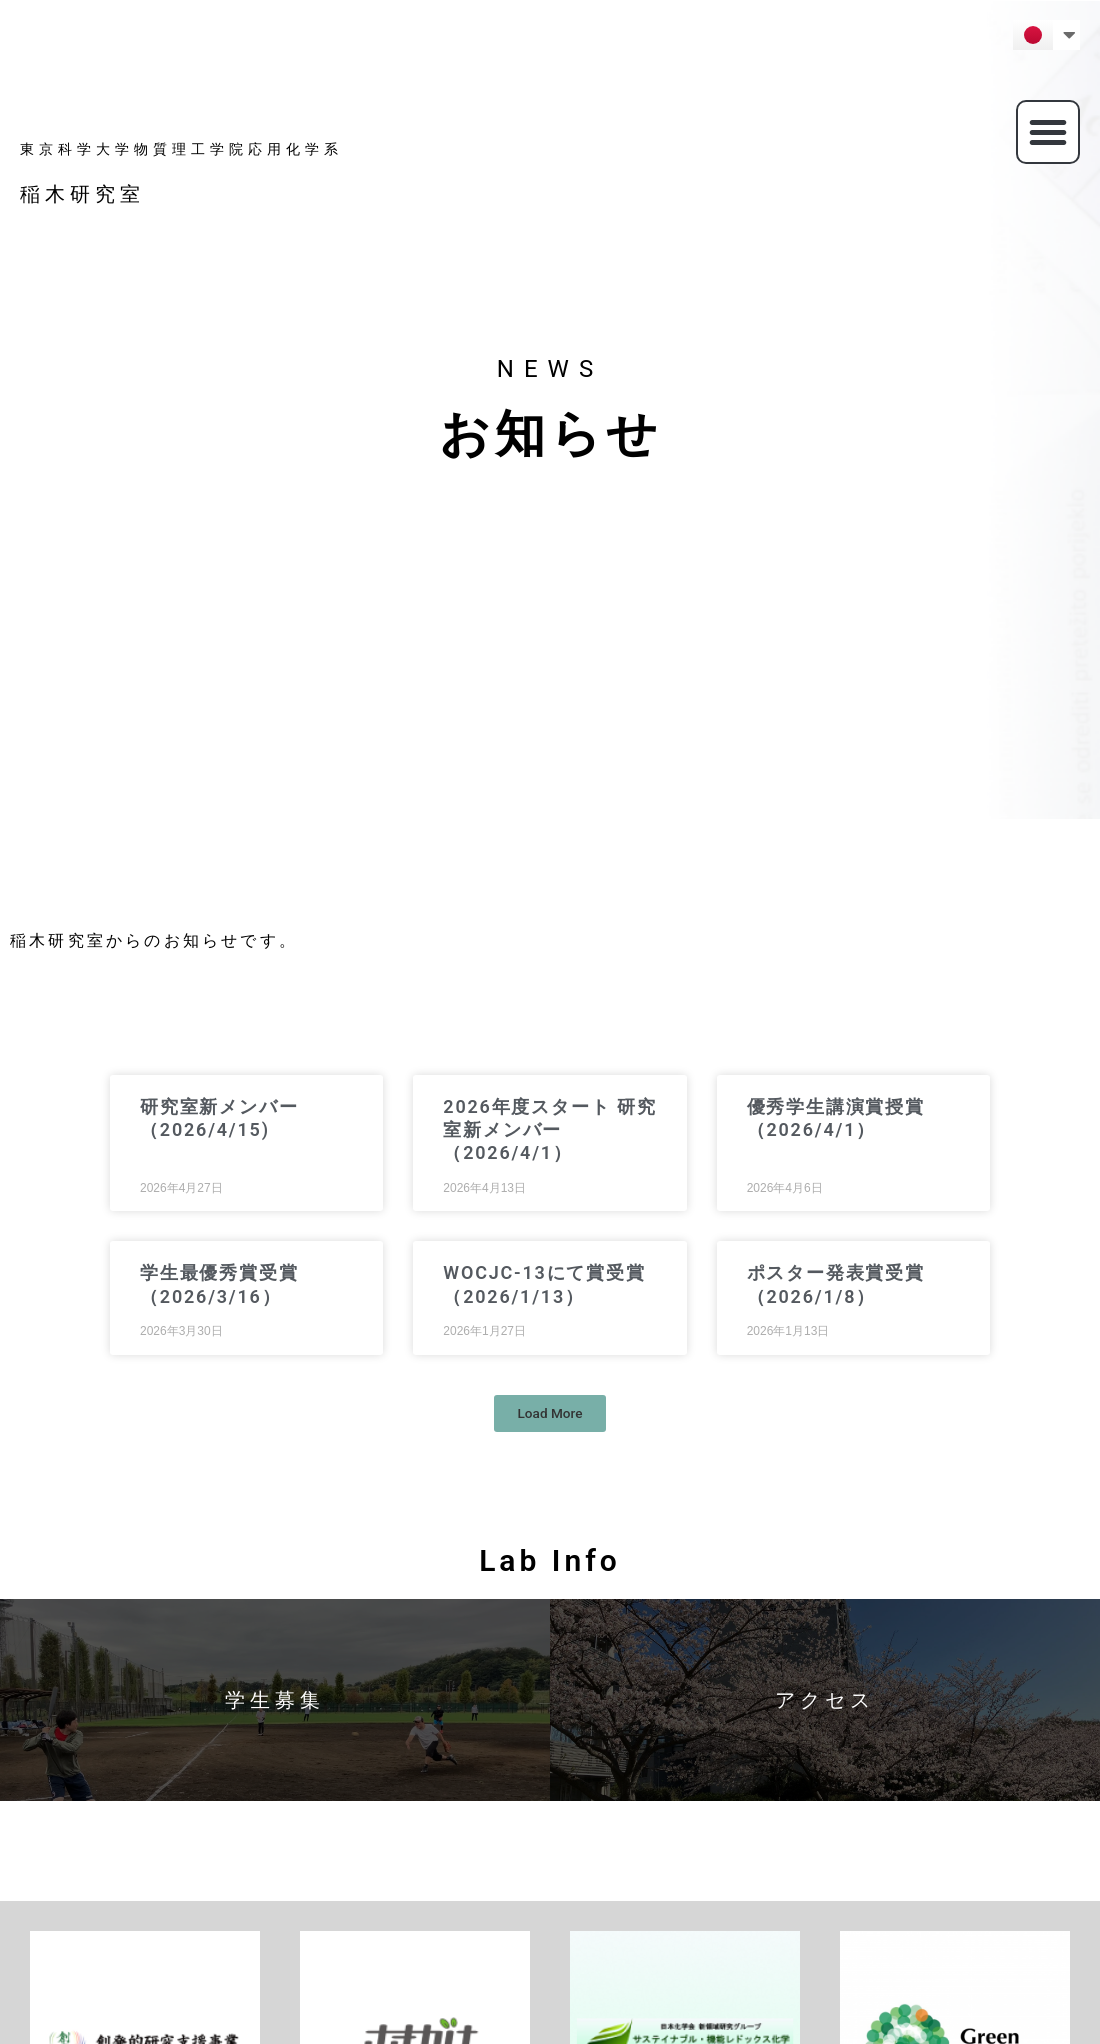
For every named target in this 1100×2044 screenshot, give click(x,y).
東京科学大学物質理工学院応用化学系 (181, 149)
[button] (1048, 132)
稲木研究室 (82, 194)
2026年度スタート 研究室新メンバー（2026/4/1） (549, 1130)
